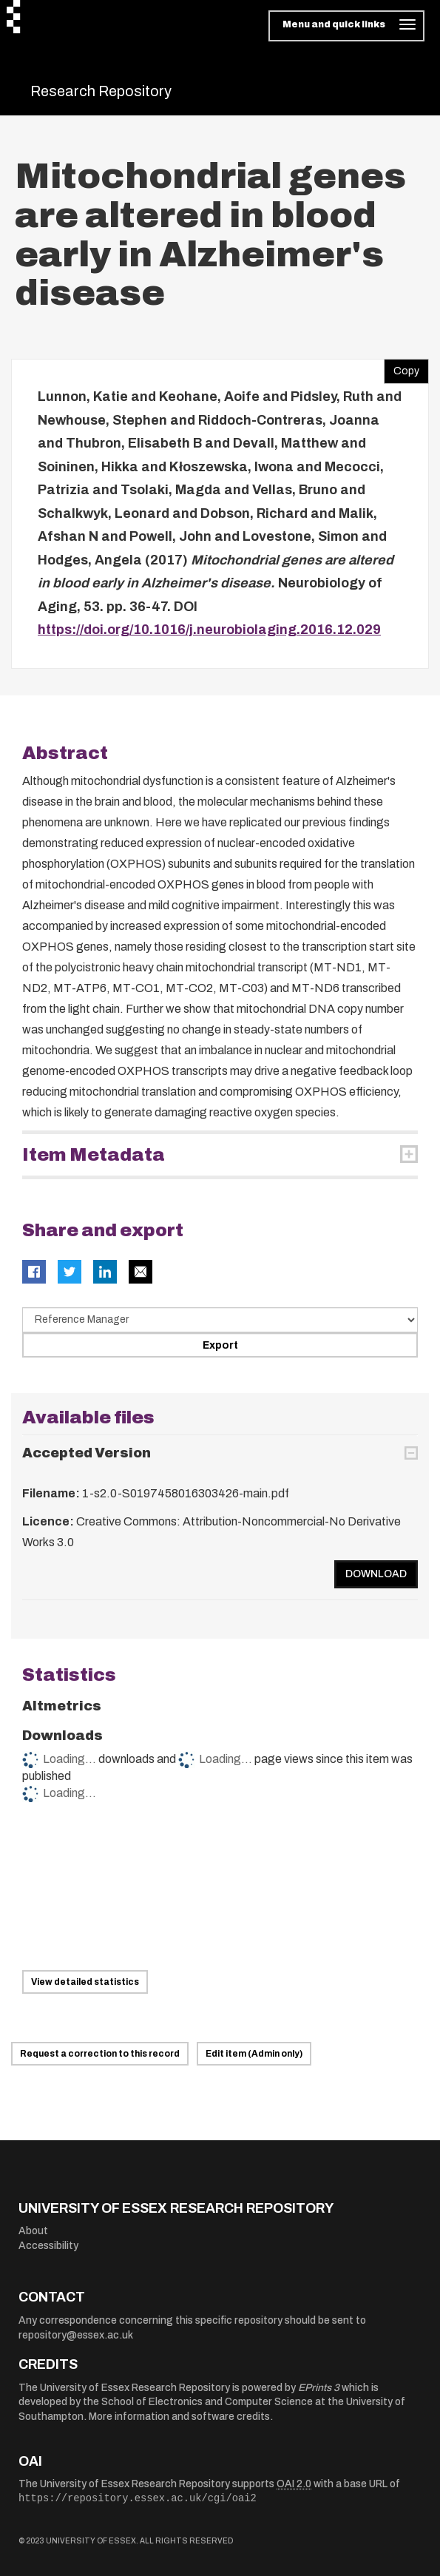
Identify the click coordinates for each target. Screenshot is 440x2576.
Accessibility (48, 2245)
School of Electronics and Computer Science (207, 2401)
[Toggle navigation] (346, 25)
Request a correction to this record (100, 2054)
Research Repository (101, 91)
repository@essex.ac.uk (75, 2335)
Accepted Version (86, 1453)
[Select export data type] (220, 1319)
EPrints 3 (318, 2387)
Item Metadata (93, 1154)
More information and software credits (179, 2416)
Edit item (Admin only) (254, 2054)
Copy (401, 368)
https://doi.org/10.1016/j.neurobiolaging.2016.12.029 (209, 629)
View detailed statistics (85, 1982)
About (33, 2230)
